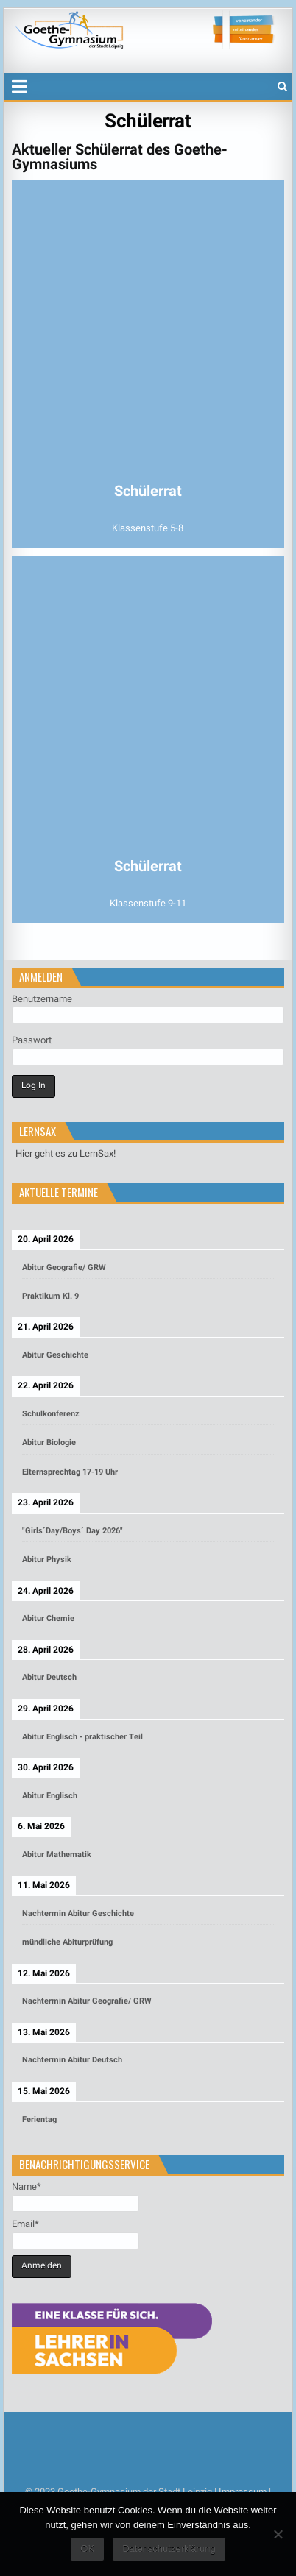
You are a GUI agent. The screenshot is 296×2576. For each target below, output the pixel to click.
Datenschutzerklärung (168, 2548)
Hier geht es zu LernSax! (65, 1153)
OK (87, 2548)
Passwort (32, 1040)
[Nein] (277, 2534)
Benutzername (42, 998)
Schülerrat (148, 121)
